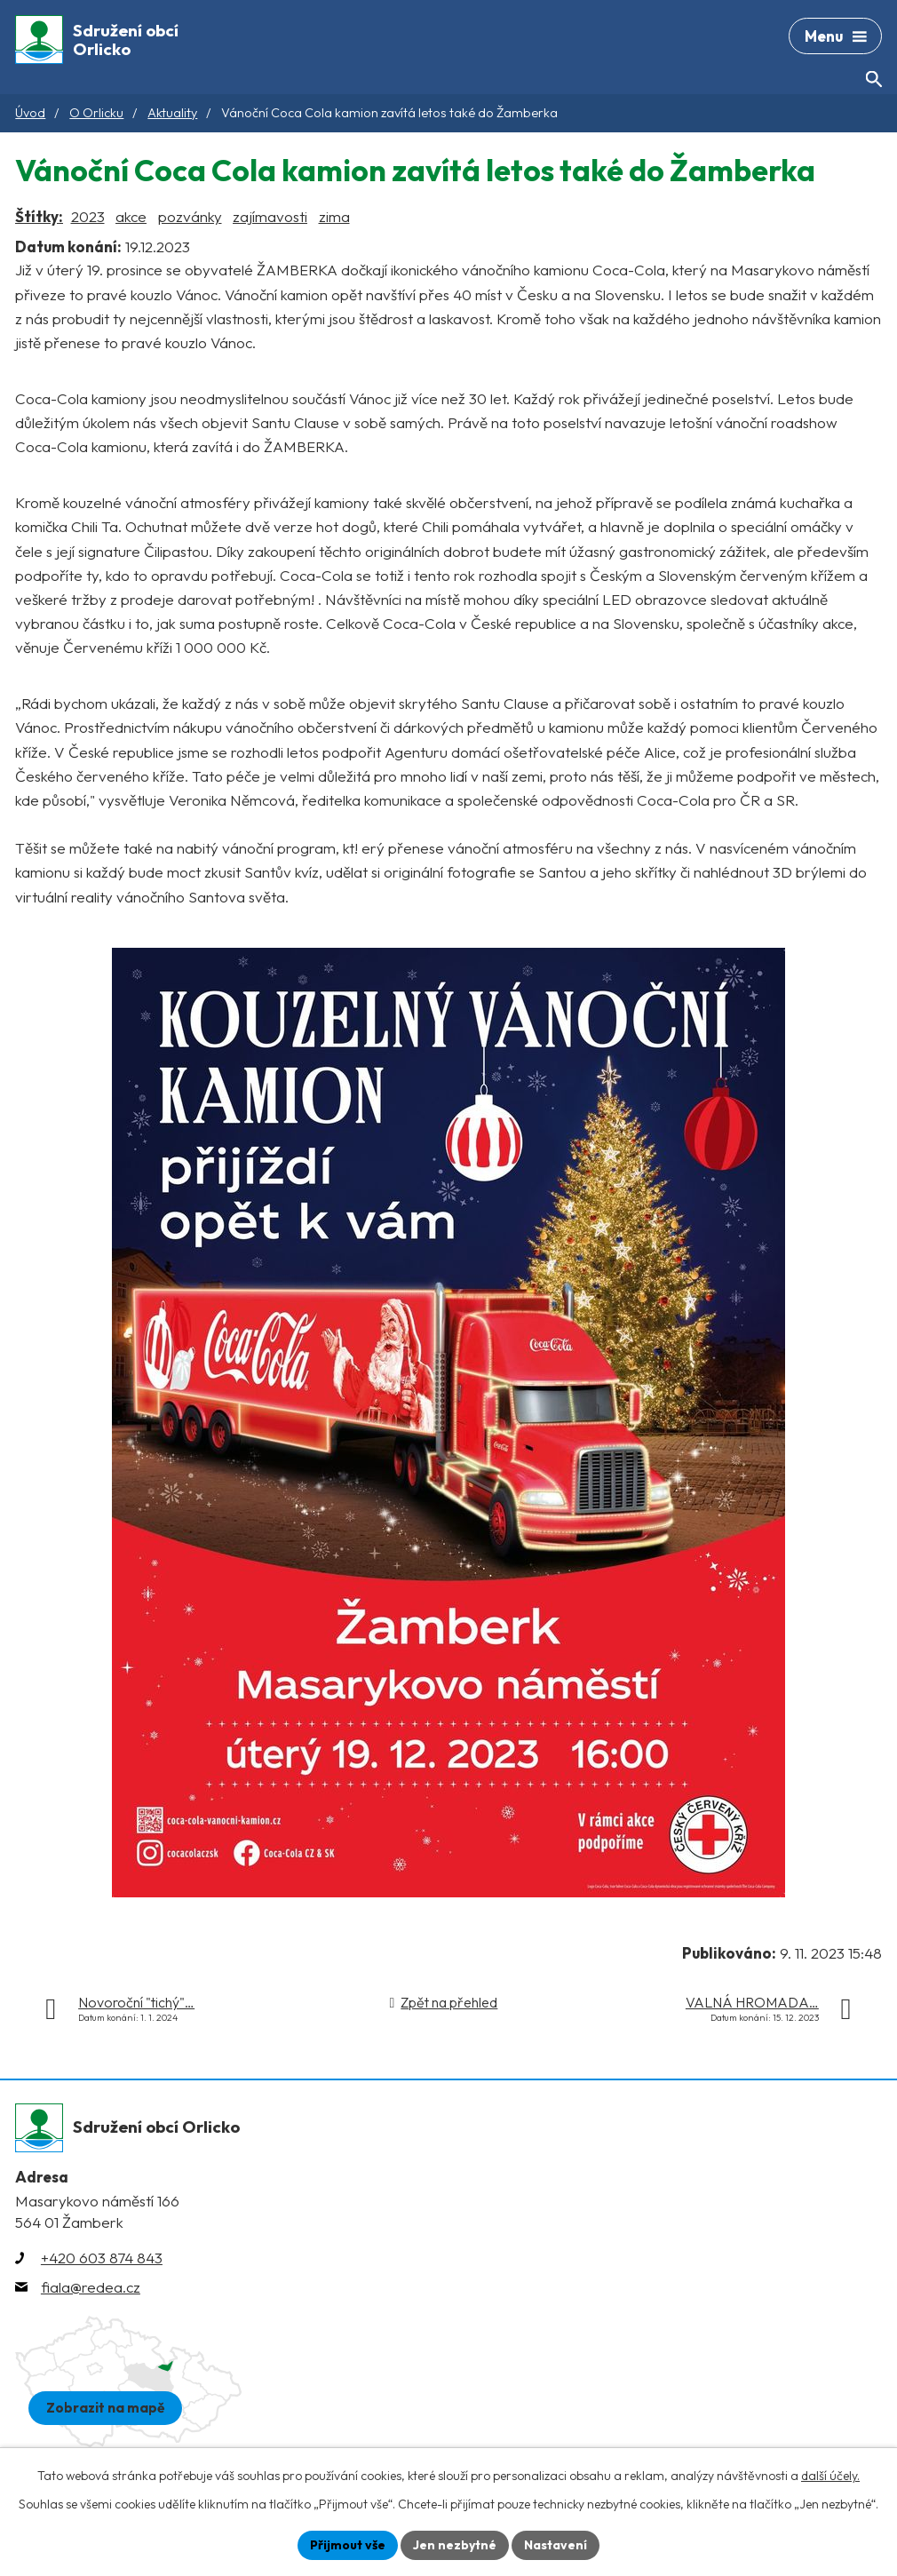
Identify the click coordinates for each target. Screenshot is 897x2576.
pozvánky (190, 216)
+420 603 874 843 (102, 2257)
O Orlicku (96, 113)
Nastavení (555, 2545)
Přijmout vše (347, 2545)
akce (131, 216)
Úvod (30, 113)
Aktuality (172, 113)
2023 (88, 216)
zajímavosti (270, 216)
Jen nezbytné (454, 2545)
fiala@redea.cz (90, 2287)
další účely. (830, 2476)
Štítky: (39, 216)
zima (334, 216)
